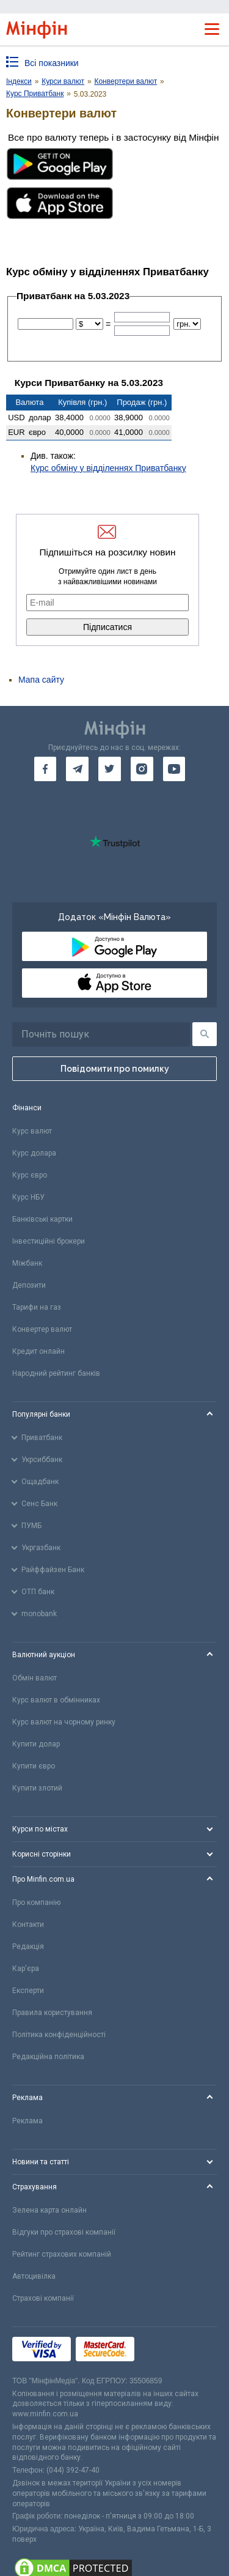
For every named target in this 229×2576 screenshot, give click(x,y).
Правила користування (52, 2012)
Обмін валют (34, 1678)
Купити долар (36, 1744)
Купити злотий (37, 1788)
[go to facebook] (45, 769)
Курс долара (34, 1153)
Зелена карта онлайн (49, 2210)
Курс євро (29, 1175)
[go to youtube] (174, 769)
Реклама (27, 2121)
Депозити (29, 1285)
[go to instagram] (142, 769)
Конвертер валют (42, 1329)
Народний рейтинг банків (56, 1373)
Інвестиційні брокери (48, 1241)
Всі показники (51, 63)
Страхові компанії (43, 2298)
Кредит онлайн (38, 1351)
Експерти (28, 1990)
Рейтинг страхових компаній (61, 2254)
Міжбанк (27, 1263)
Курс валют (32, 1131)
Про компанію (36, 1902)
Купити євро (33, 1766)
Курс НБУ (28, 1197)
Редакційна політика (48, 2056)
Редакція (28, 1946)
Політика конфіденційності (59, 2034)
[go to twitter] (109, 769)
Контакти (28, 1924)
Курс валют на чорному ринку (63, 1722)
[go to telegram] (77, 769)
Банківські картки (42, 1219)
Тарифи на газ (36, 1307)
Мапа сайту (41, 680)
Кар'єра (25, 1968)
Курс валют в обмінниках (56, 1700)
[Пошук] (204, 1034)
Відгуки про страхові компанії (63, 2232)
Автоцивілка (34, 2276)
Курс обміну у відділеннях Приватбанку (108, 468)
